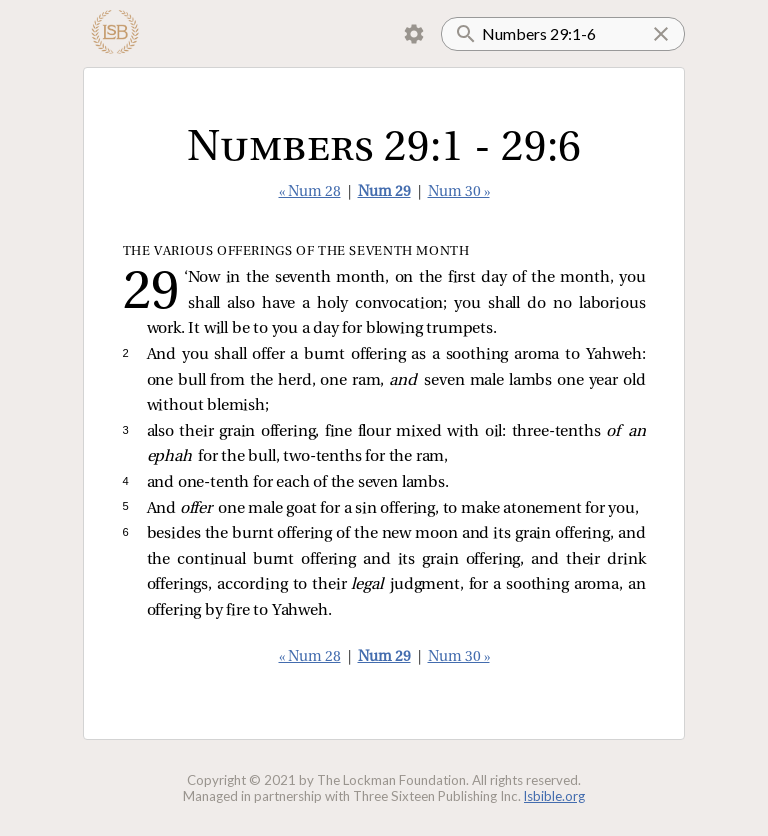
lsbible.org (554, 796)
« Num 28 (310, 192)
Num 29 (384, 192)
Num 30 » (459, 192)
